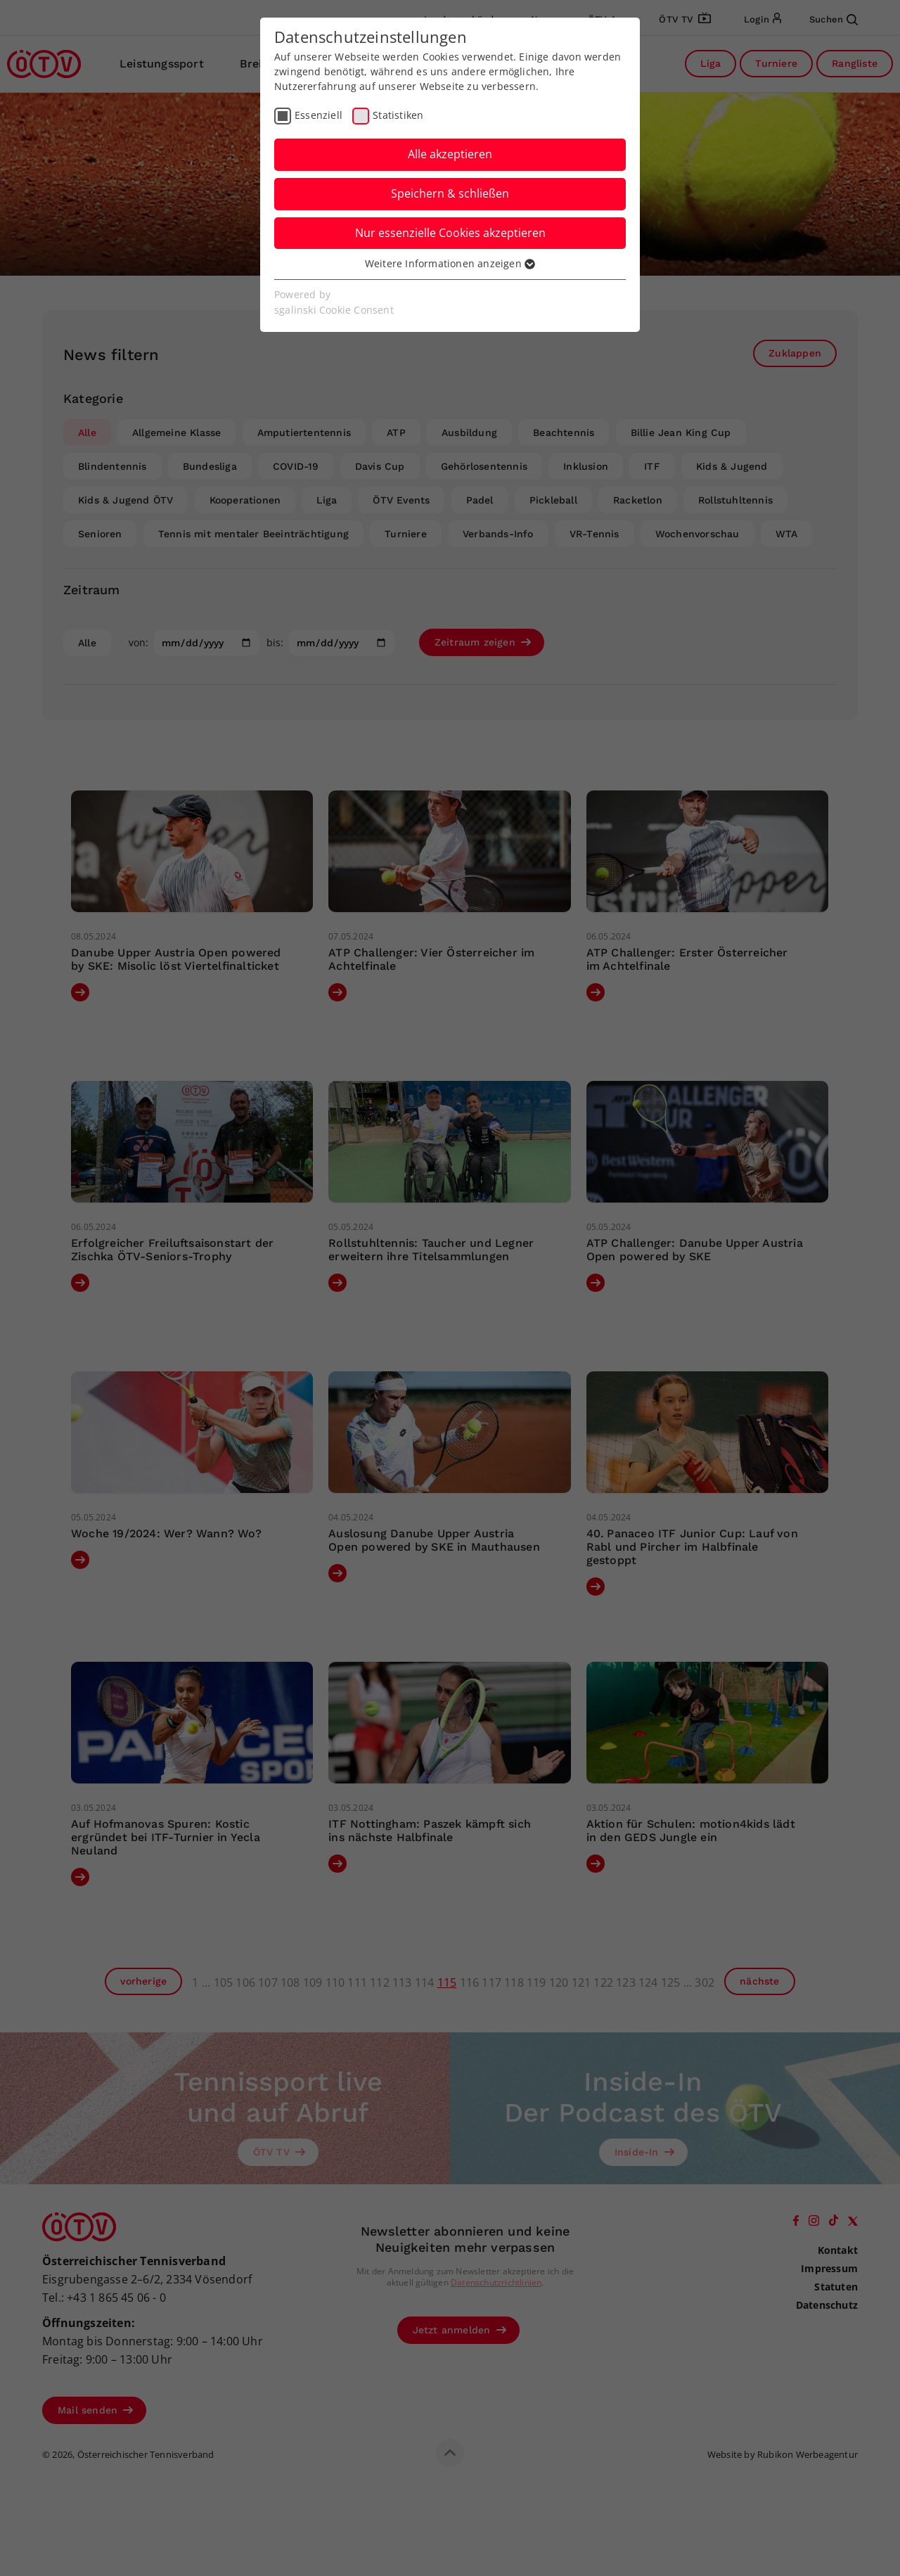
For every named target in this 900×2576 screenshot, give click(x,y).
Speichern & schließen (450, 193)
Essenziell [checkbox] (318, 115)
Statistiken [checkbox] (398, 115)
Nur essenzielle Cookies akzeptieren (450, 233)
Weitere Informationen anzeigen (450, 263)
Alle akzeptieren (450, 154)
